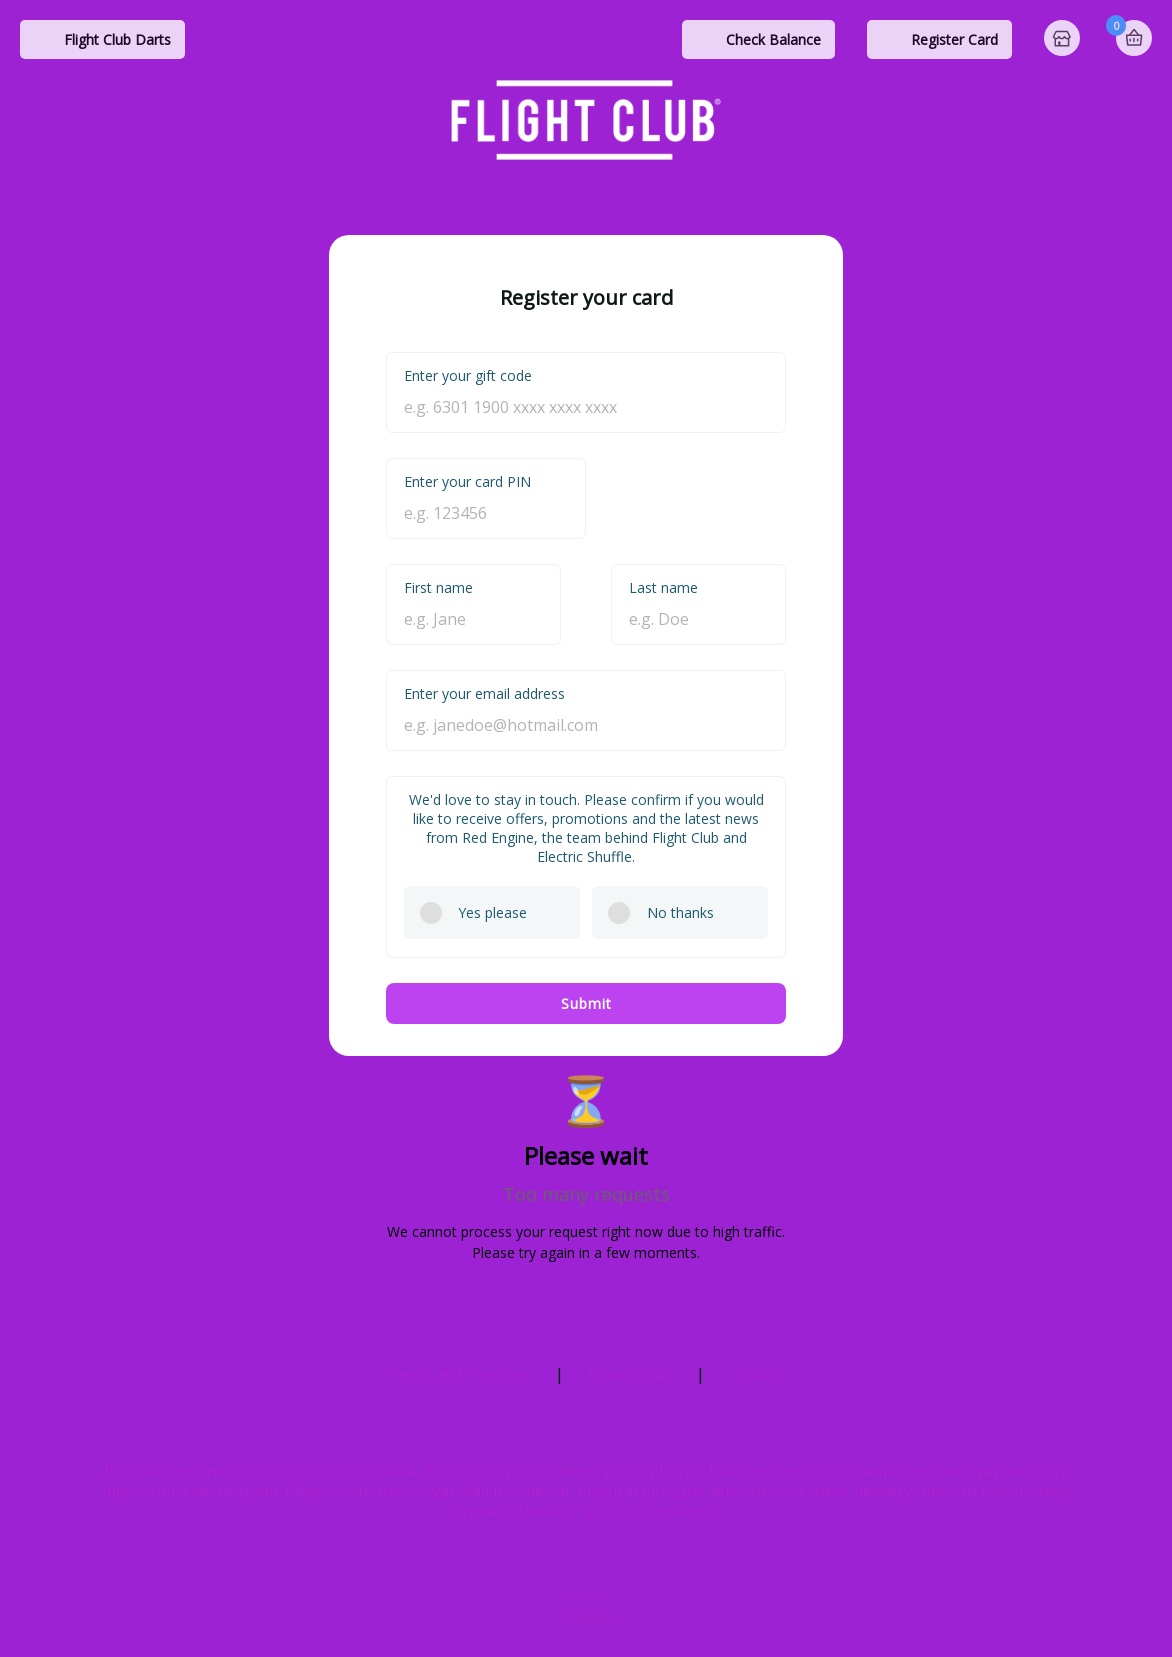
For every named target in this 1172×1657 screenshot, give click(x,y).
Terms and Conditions (463, 1374)
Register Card (954, 39)
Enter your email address (484, 693)
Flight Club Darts (117, 39)
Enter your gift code (468, 375)
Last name (663, 587)
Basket (1134, 38)
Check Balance (773, 39)
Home (1064, 40)
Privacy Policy (632, 1374)
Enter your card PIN (467, 481)
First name (438, 587)
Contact (754, 1374)
